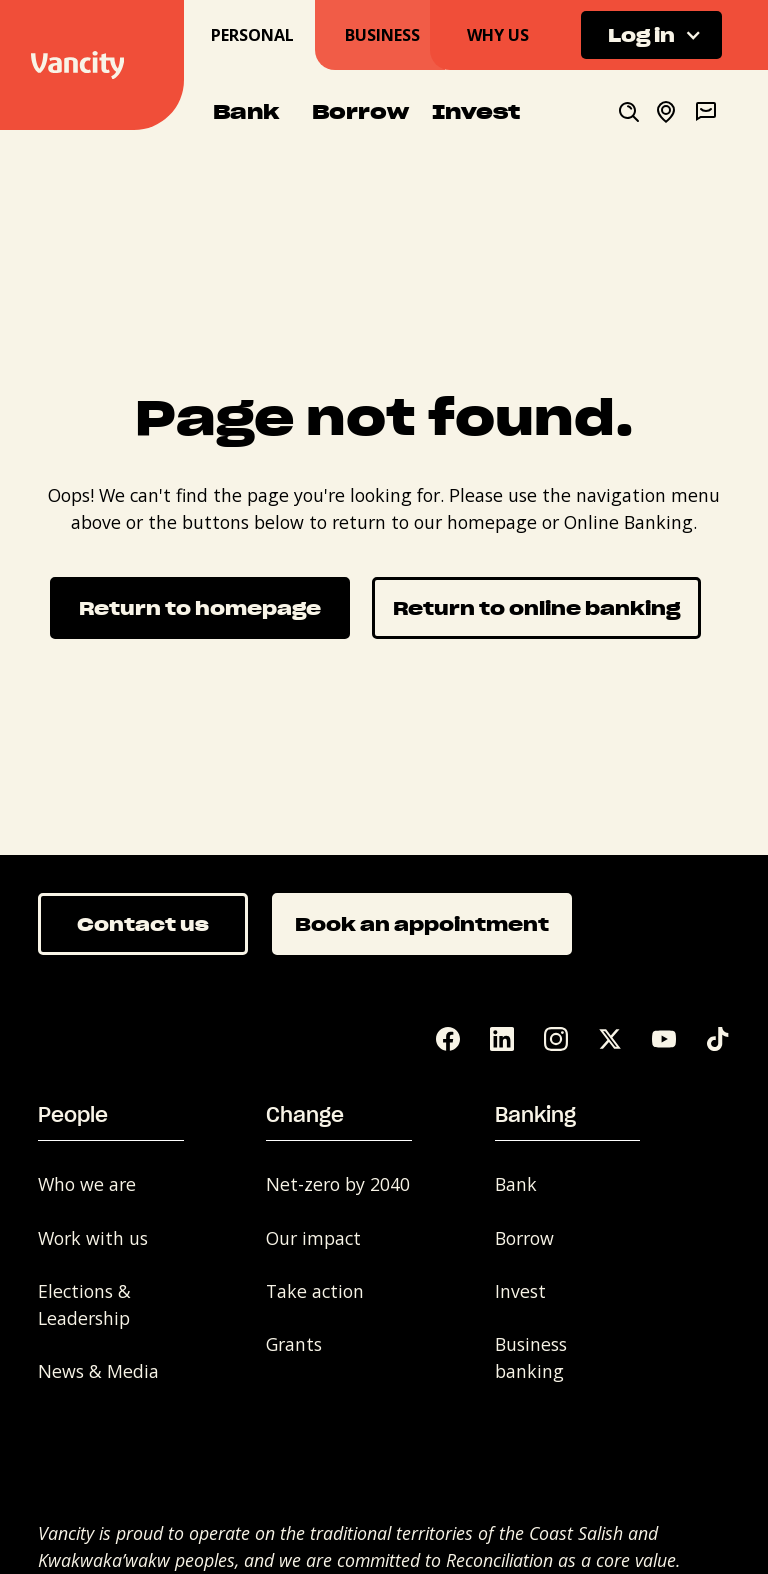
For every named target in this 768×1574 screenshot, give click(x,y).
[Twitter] (610, 1039)
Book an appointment (422, 923)
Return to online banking (536, 607)
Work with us (93, 1238)
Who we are (87, 1184)
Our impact (313, 1238)
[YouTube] (664, 1039)
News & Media (98, 1371)
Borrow (524, 1238)
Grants (294, 1344)
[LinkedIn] (502, 1039)
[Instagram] (556, 1039)
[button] (651, 35)
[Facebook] (448, 1039)
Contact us (143, 923)
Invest (520, 1291)
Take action (315, 1291)
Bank (516, 1184)
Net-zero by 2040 (338, 1184)
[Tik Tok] (718, 1039)
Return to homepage (200, 607)
